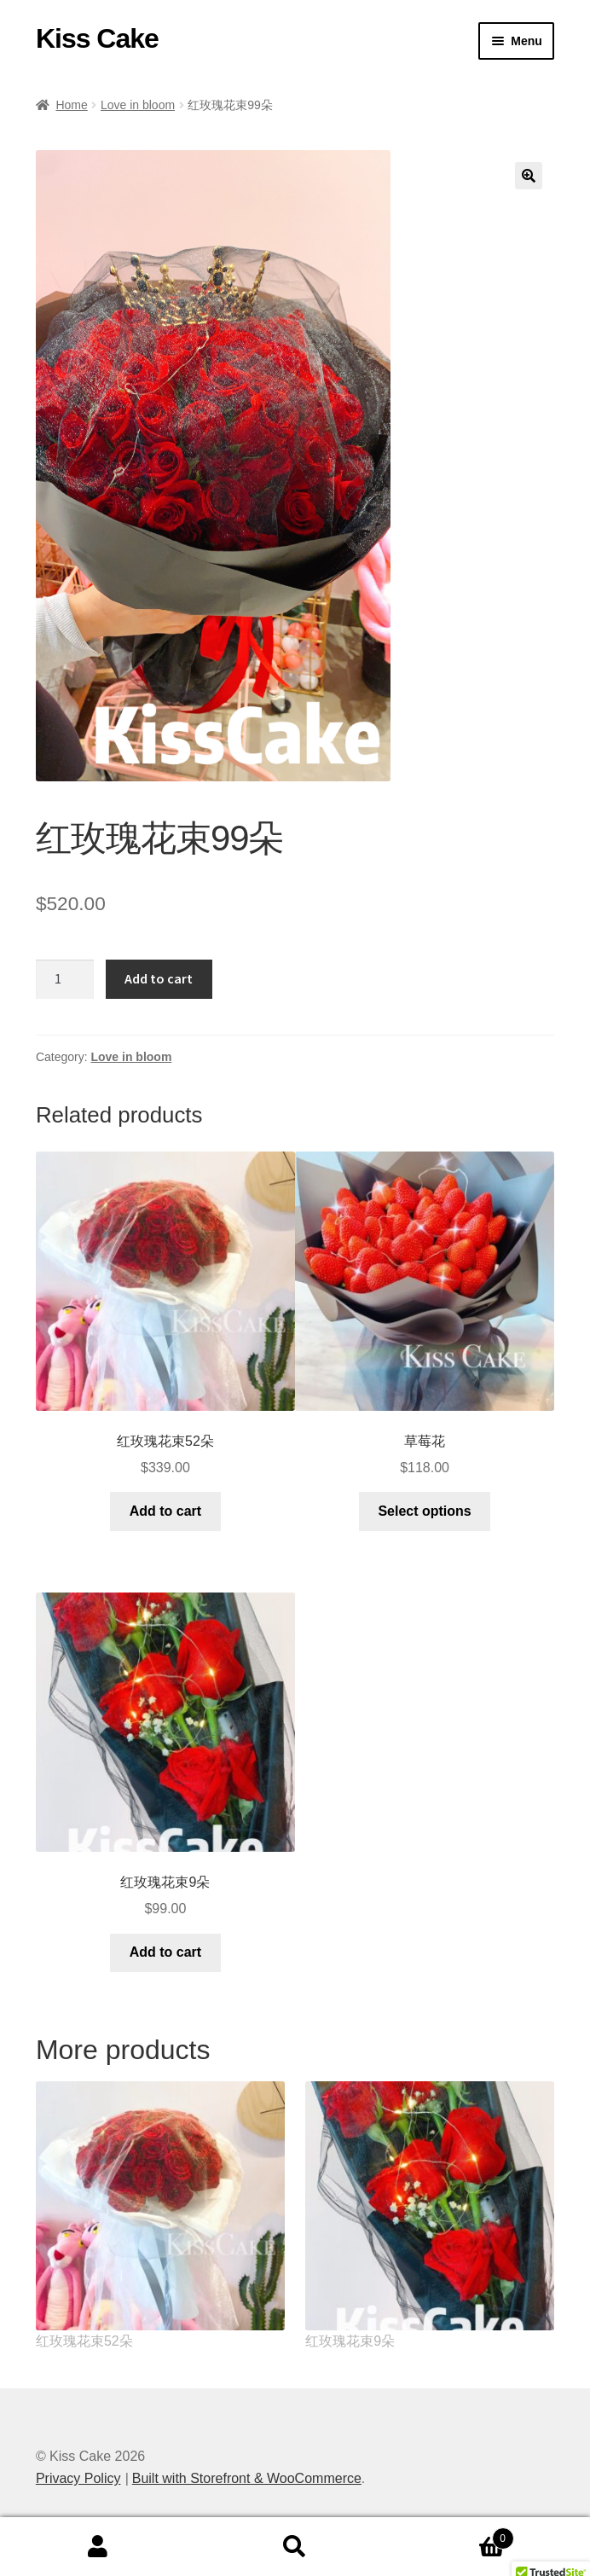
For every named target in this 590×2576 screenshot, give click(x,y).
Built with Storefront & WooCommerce (247, 2478)
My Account (98, 2547)
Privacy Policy (78, 2478)
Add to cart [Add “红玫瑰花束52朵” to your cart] (165, 1511)
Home (71, 105)
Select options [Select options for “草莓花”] (424, 1511)
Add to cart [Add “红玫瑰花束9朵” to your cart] (165, 1952)
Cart (453, 2535)
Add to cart (158, 978)
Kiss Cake (97, 38)
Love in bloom (138, 105)
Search (295, 2547)
